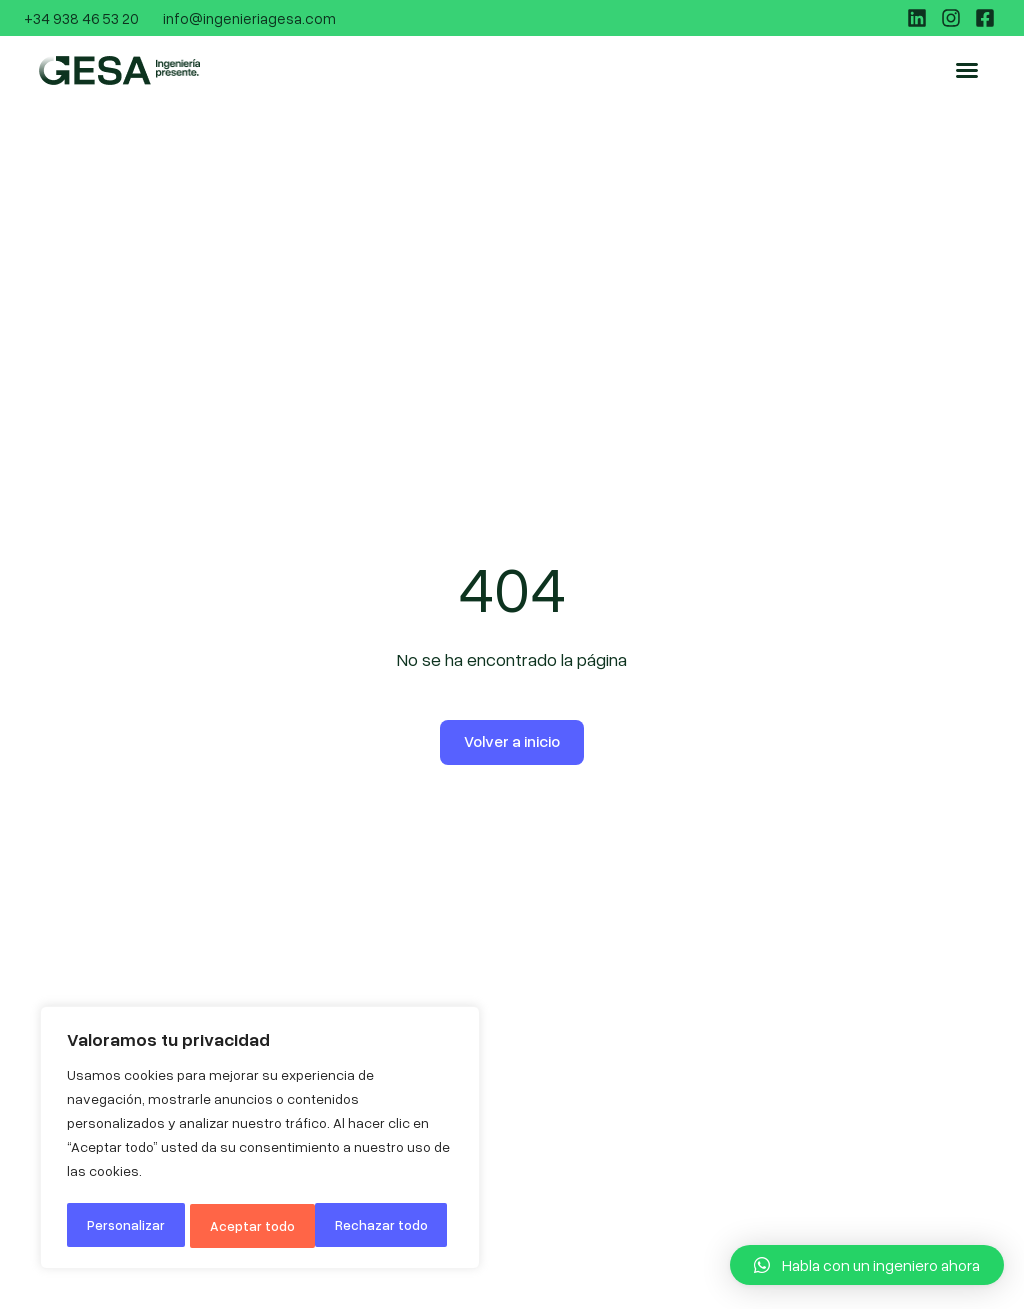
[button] (982, 70)
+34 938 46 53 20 (81, 18)
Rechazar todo (258, 1225)
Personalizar (126, 1225)
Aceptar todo (392, 1225)
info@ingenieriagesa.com (249, 18)
